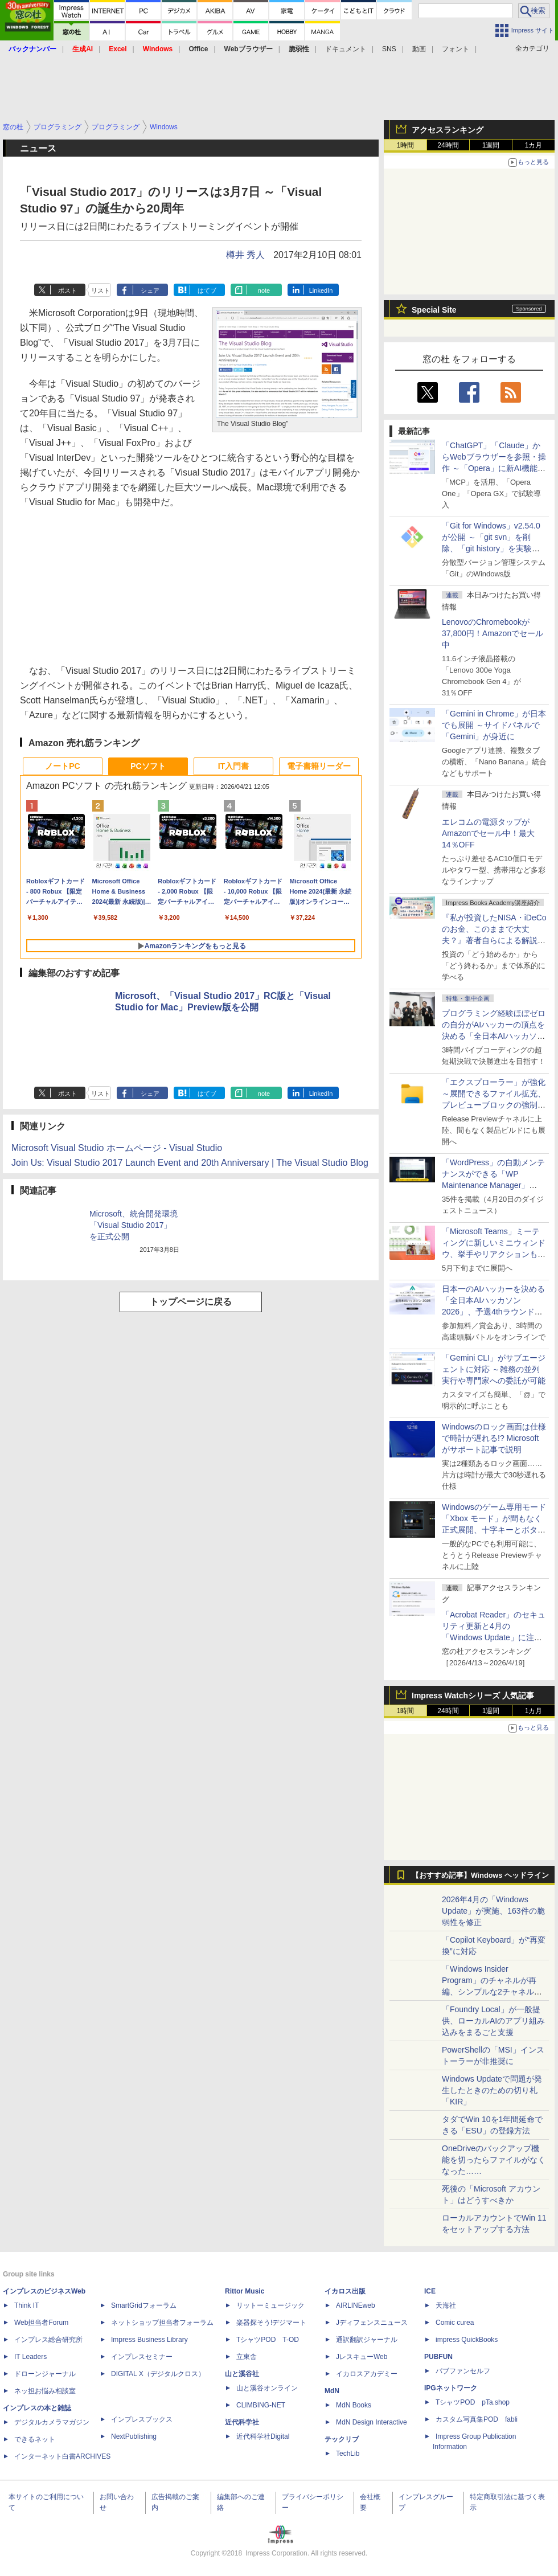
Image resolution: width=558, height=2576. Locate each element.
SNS (389, 49)
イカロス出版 (345, 2291)
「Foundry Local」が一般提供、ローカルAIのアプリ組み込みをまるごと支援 (493, 2021)
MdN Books (353, 2405)
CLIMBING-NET (260, 2405)
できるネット (34, 2439)
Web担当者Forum (41, 2323)
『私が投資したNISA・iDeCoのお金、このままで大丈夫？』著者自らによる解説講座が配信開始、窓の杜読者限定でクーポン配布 (494, 940)
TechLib (347, 2454)
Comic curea (455, 2323)
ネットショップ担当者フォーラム (162, 2323)
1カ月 (534, 145)
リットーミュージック (270, 2305)
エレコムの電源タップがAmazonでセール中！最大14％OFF (488, 833)
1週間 (491, 145)
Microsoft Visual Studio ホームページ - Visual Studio (116, 1148)
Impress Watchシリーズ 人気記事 (473, 1695)
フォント (455, 49)
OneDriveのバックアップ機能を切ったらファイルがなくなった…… (493, 2160)
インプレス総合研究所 (48, 2340)
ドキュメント (345, 49)
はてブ (207, 290)
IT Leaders (30, 2357)
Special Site (434, 309)
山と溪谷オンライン (267, 2388)
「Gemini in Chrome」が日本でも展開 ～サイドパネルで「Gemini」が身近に (494, 725)
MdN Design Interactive (371, 2422)
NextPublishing (134, 2436)
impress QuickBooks (467, 2340)
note (264, 290)
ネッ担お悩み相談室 (45, 2391)
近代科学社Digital (262, 2436)
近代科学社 (242, 2422)
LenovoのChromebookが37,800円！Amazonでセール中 (492, 633)
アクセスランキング (447, 129)
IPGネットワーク (450, 2388)
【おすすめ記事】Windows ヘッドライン (480, 1875)
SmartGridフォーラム (144, 2305)
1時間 (406, 145)
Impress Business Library (149, 2340)
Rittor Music (244, 2291)
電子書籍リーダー (319, 766)
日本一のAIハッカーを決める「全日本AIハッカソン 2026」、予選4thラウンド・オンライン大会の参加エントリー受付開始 (493, 1311)
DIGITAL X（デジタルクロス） (158, 2374)
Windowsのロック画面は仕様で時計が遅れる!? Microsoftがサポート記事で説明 (494, 1438)
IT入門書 (233, 766)
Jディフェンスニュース (372, 2323)
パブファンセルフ (463, 2371)
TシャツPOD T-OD (267, 2340)
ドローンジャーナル (45, 2374)
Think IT (26, 2305)
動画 (419, 49)
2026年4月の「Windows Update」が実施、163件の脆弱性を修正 (493, 1911)
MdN (332, 2391)
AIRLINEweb (355, 2305)
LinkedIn (321, 290)
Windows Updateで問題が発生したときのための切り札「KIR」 (492, 2090)
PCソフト (147, 766)
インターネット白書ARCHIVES (62, 2456)
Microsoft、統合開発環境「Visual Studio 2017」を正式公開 (133, 1225)
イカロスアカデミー (366, 2374)
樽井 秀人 (245, 255)
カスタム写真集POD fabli (477, 2419)
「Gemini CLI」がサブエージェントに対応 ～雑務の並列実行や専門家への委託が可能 (493, 1369)
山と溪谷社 (242, 2374)
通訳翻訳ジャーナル (366, 2340)
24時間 (447, 145)
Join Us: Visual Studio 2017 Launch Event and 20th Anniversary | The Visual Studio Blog (189, 1163)
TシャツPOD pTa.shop (473, 2402)
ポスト (67, 290)
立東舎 (246, 2357)
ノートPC (62, 766)
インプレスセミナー (142, 2357)
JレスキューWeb (361, 2357)
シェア (150, 290)
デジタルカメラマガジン (51, 2422)
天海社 (446, 2305)
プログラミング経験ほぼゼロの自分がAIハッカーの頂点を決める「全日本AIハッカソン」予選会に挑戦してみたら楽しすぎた (493, 1036)
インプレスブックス (142, 2419)
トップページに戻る (191, 1302)
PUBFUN (438, 2357)
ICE (430, 2291)
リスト (100, 290)
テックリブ (342, 2439)
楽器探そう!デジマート (271, 2323)
